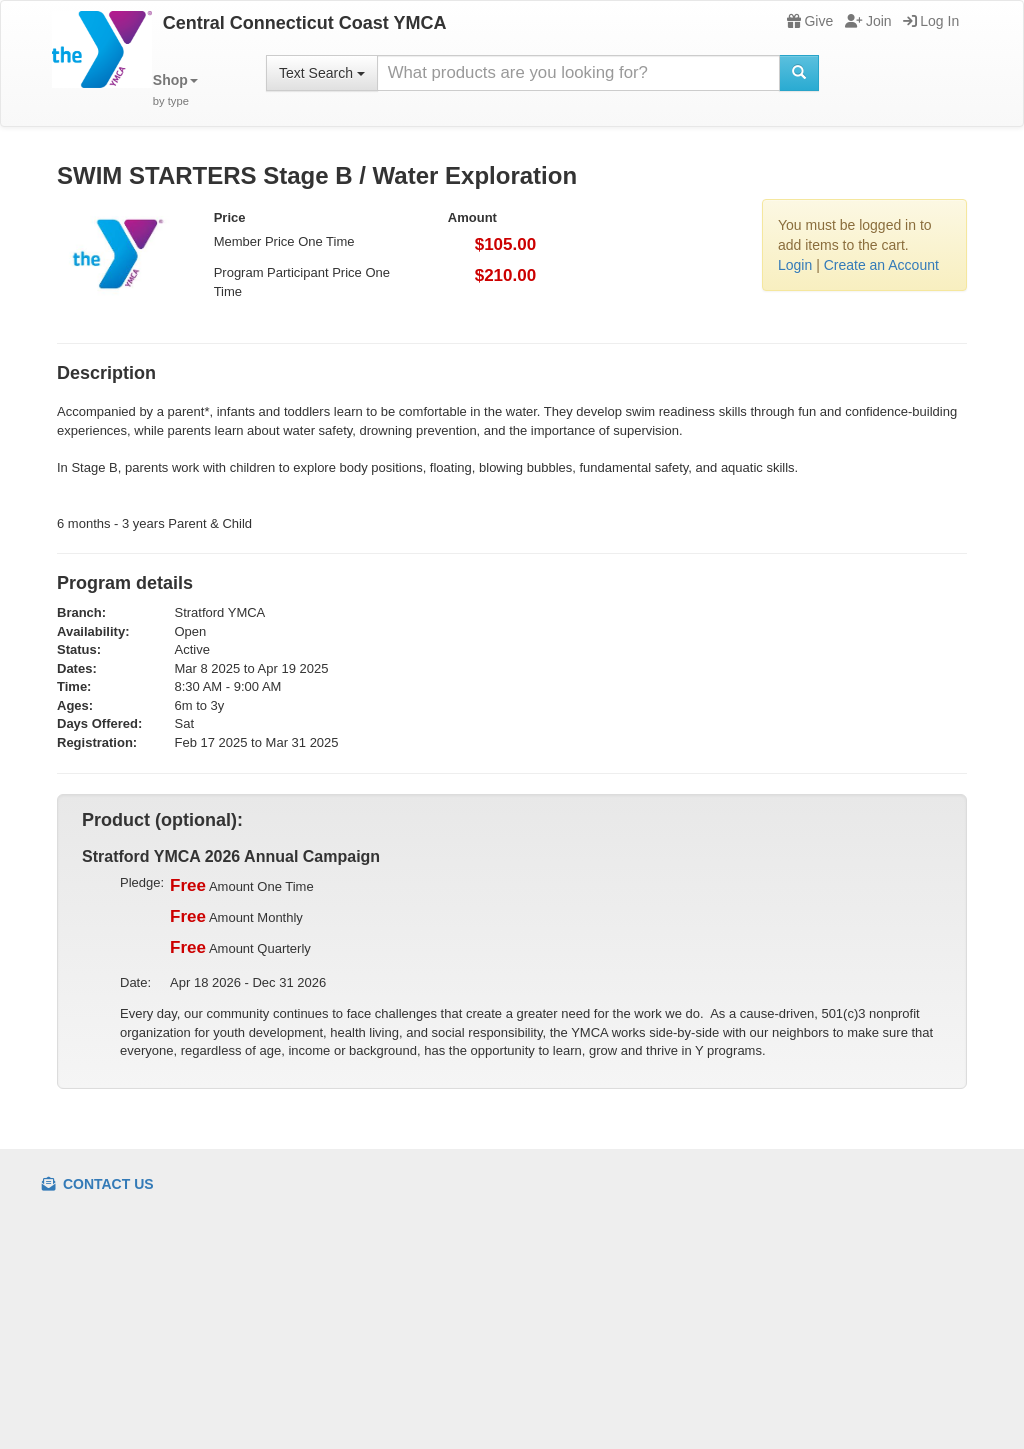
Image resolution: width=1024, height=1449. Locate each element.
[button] (175, 90)
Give (810, 21)
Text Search (322, 73)
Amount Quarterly (240, 948)
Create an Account (881, 265)
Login (795, 265)
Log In (931, 21)
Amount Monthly (236, 917)
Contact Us (98, 1184)
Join (868, 21)
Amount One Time (242, 886)
